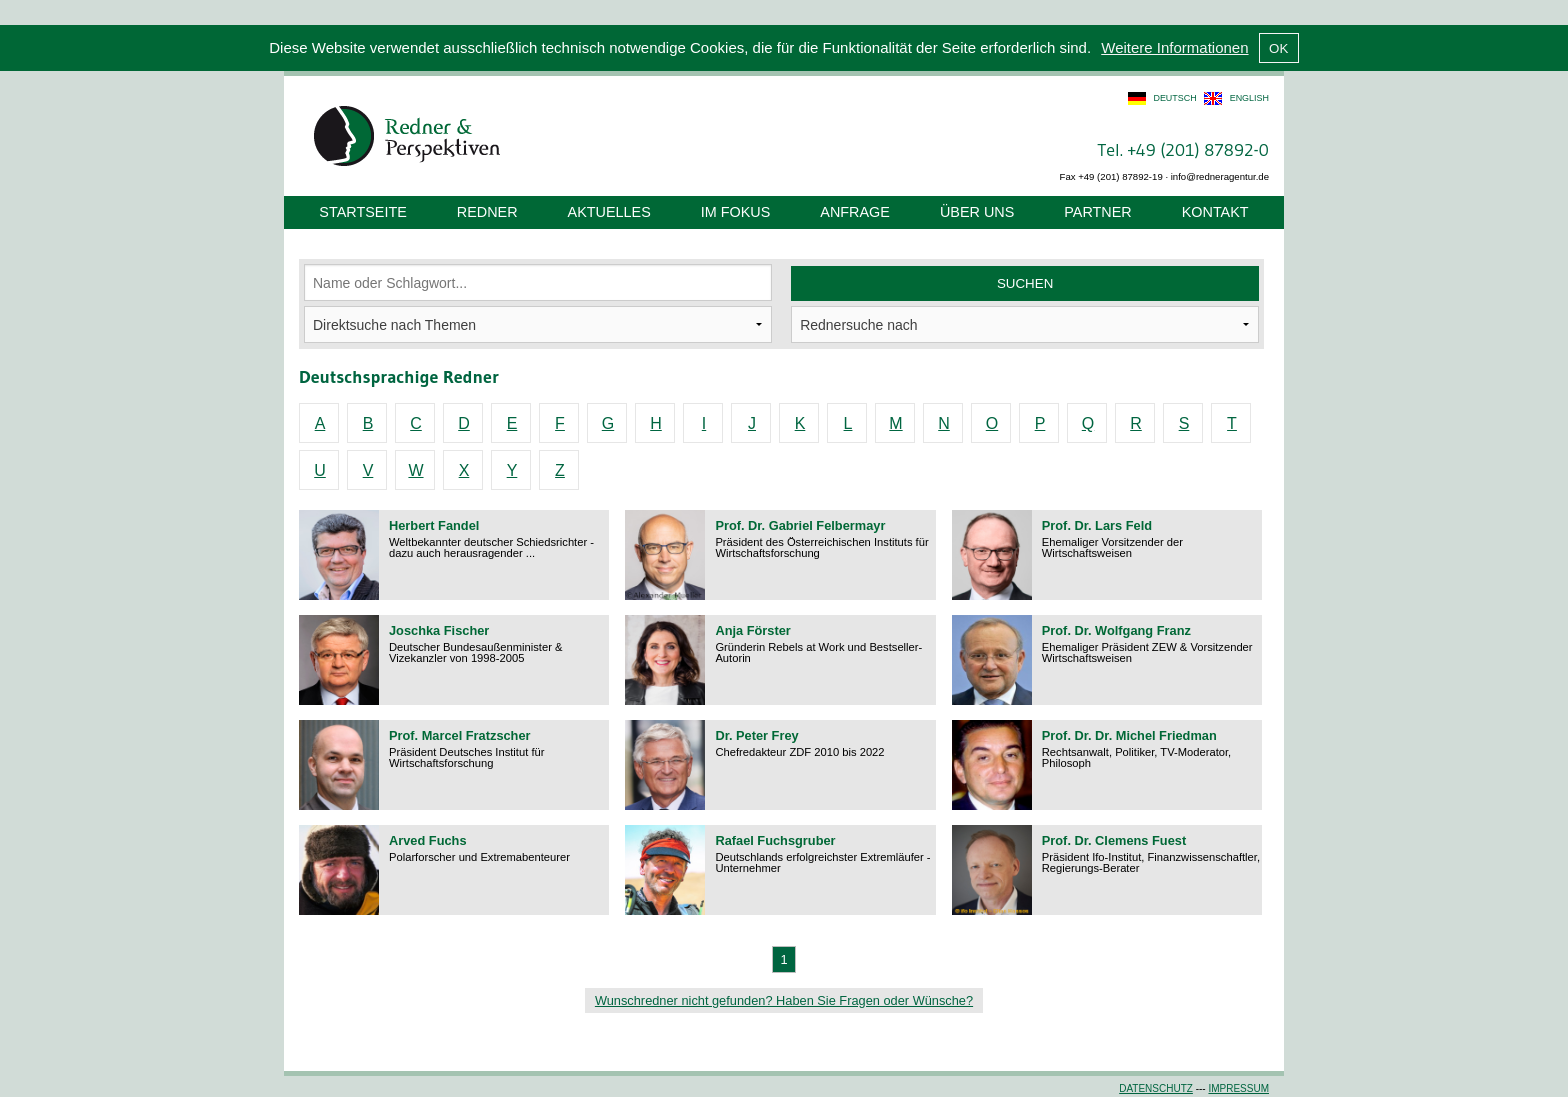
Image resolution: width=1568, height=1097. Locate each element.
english (1249, 98)
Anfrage (855, 212)
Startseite (362, 212)
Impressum (1238, 1088)
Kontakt (1215, 212)
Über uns (977, 212)
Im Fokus (736, 212)
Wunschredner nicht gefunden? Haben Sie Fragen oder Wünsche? (784, 1000)
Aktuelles (609, 212)
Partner (1097, 212)
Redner (487, 212)
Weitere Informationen (1174, 47)
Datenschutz (1156, 1088)
